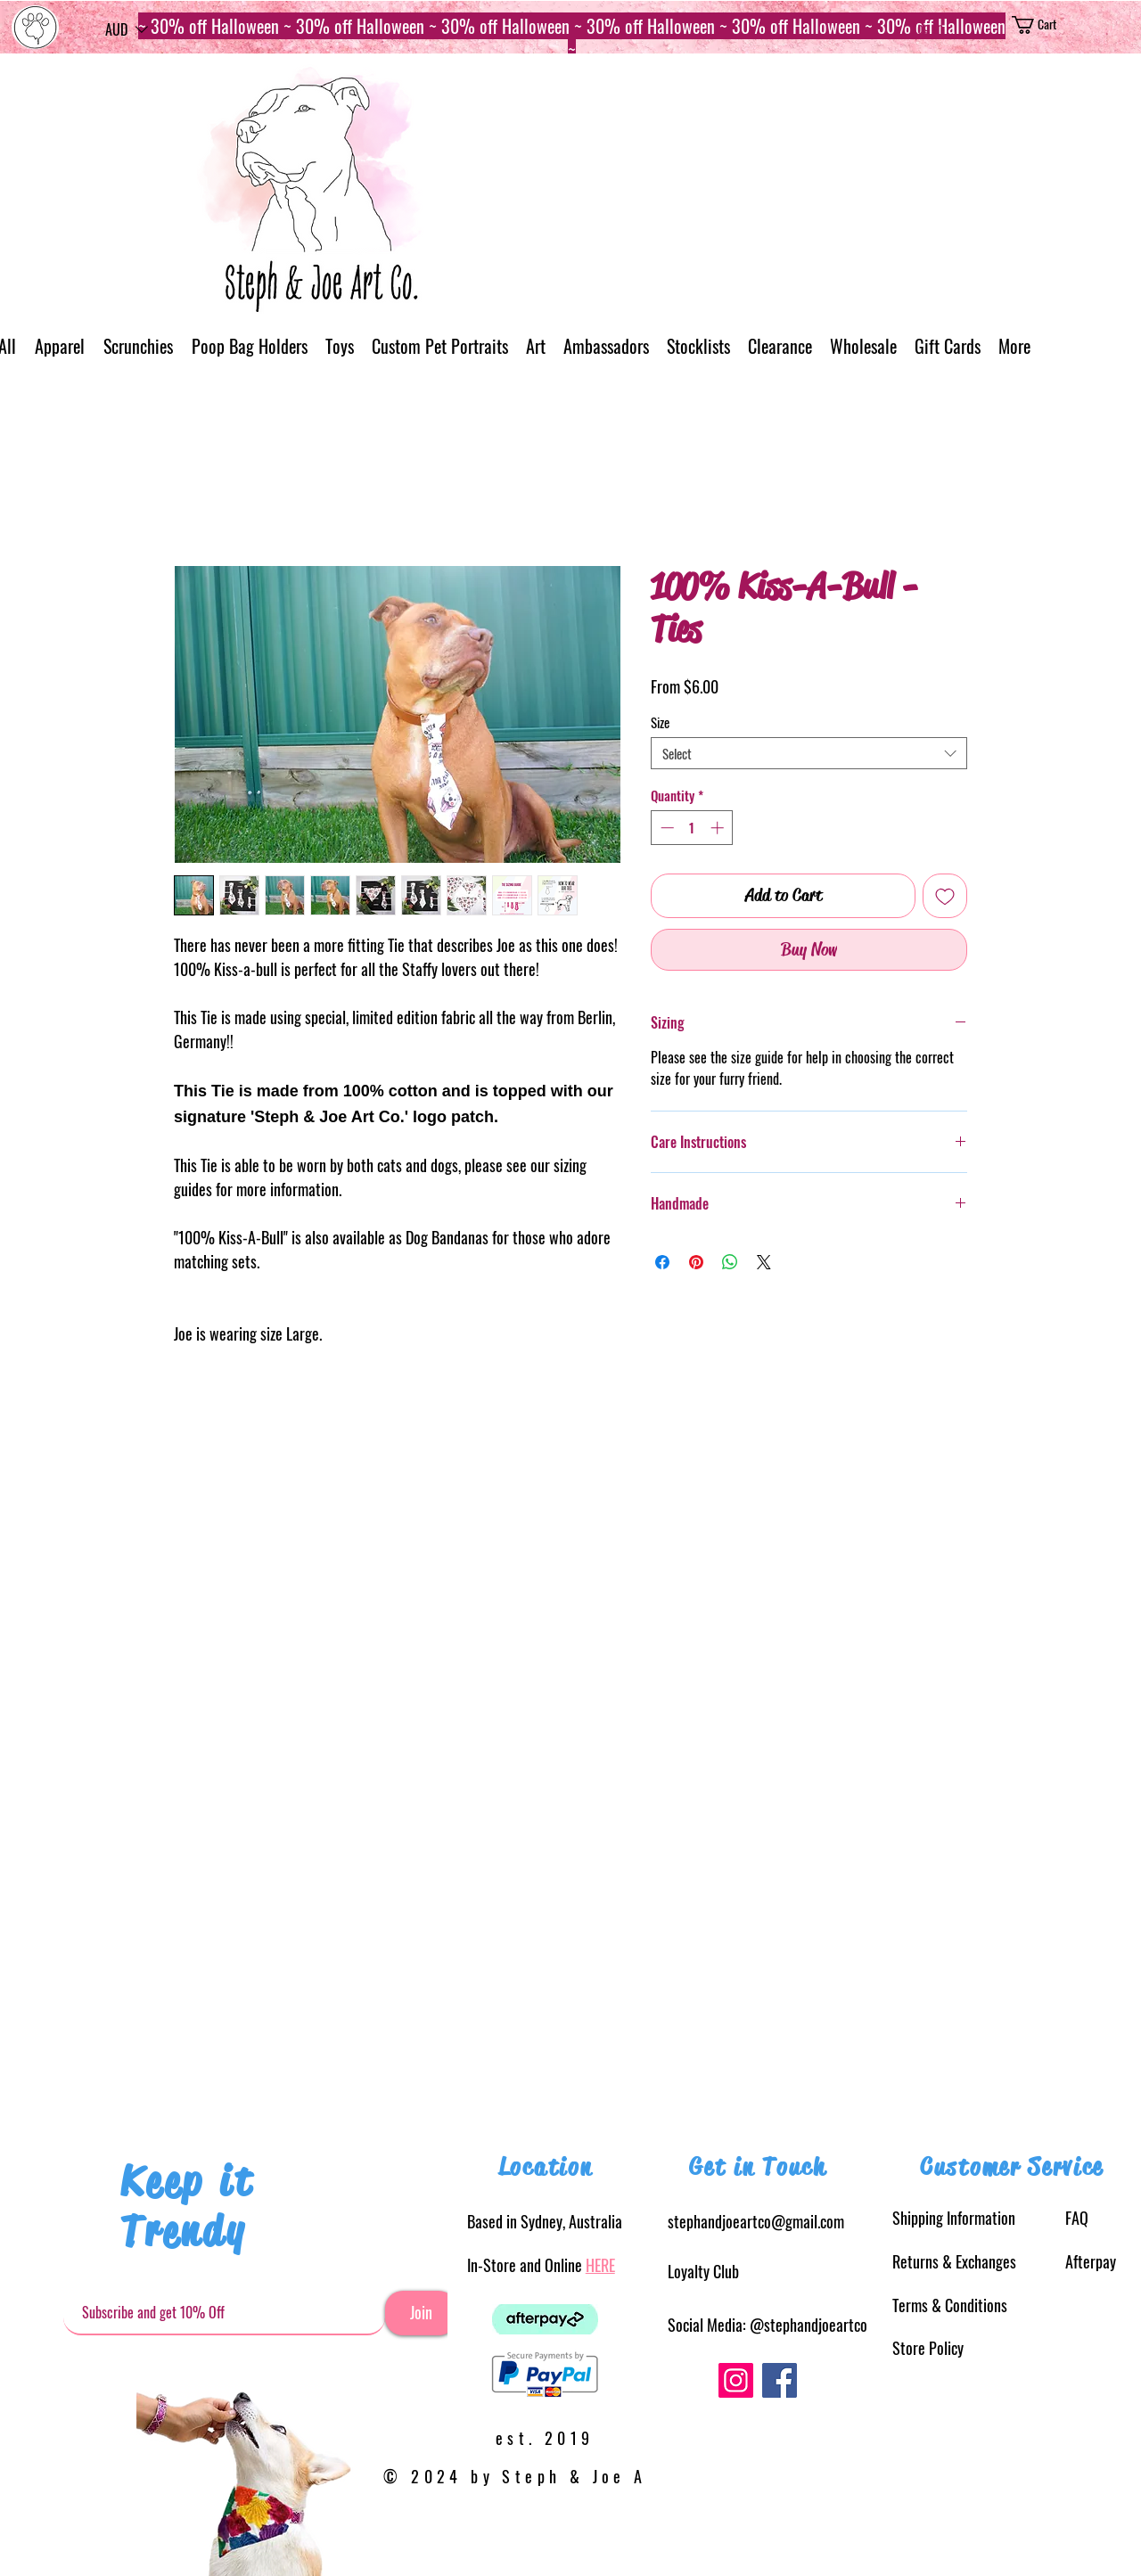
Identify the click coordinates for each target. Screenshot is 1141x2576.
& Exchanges (954, 2261)
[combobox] (809, 753)
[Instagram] (735, 2380)
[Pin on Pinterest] (696, 1262)
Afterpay (1090, 2261)
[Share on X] (764, 1262)
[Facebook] (779, 2380)
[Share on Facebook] (662, 1262)
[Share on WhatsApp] (730, 1262)
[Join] (420, 2313)
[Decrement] (665, 827)
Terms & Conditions (949, 2305)
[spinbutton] (692, 827)
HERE (600, 2265)
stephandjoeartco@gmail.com (756, 2221)
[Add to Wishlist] (945, 896)
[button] (127, 29)
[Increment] (719, 827)
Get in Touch (757, 2167)
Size (660, 722)
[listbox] (127, 29)
